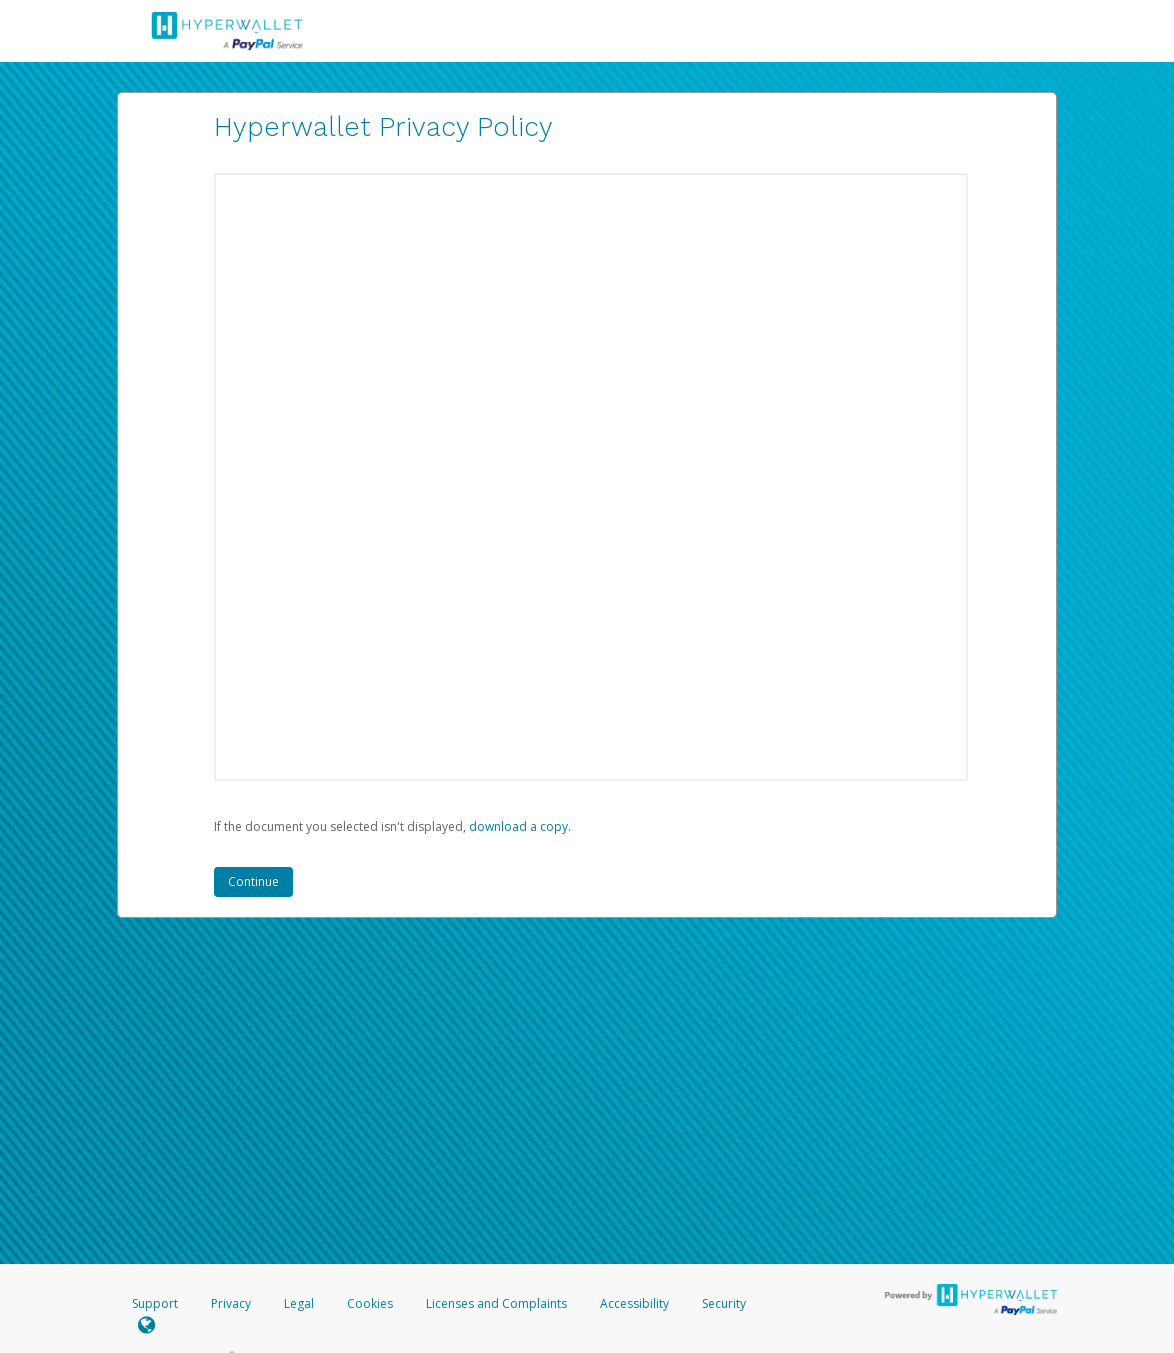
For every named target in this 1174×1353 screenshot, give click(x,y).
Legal (299, 1303)
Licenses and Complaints (498, 1303)
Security (724, 1303)
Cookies (370, 1303)
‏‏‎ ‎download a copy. (518, 826)
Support (155, 1303)
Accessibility (634, 1303)
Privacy (231, 1303)
